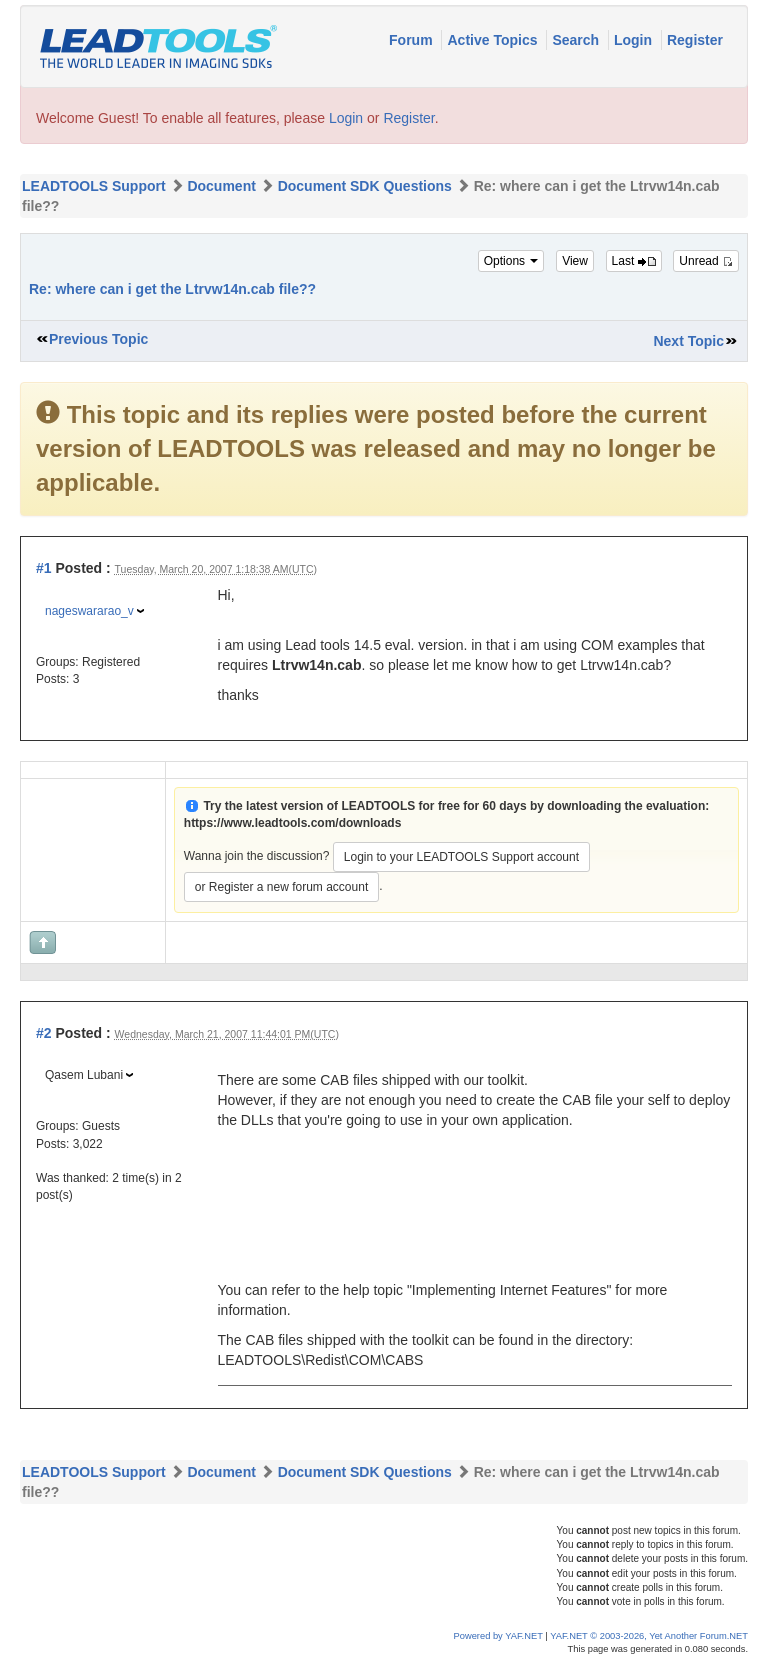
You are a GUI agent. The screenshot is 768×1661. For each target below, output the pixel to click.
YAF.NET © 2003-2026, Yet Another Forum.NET (649, 1636)
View (575, 261)
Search (577, 40)
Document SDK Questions (365, 186)
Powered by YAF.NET (498, 1636)
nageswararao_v (89, 611)
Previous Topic (98, 339)
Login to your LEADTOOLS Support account (461, 857)
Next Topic (688, 341)
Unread (706, 261)
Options (511, 261)
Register (695, 40)
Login (635, 40)
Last (634, 261)
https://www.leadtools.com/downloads (293, 823)
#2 (44, 1033)
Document (221, 186)
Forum (412, 40)
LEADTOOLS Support (94, 186)
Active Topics (494, 40)
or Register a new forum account (281, 887)
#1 (44, 568)
